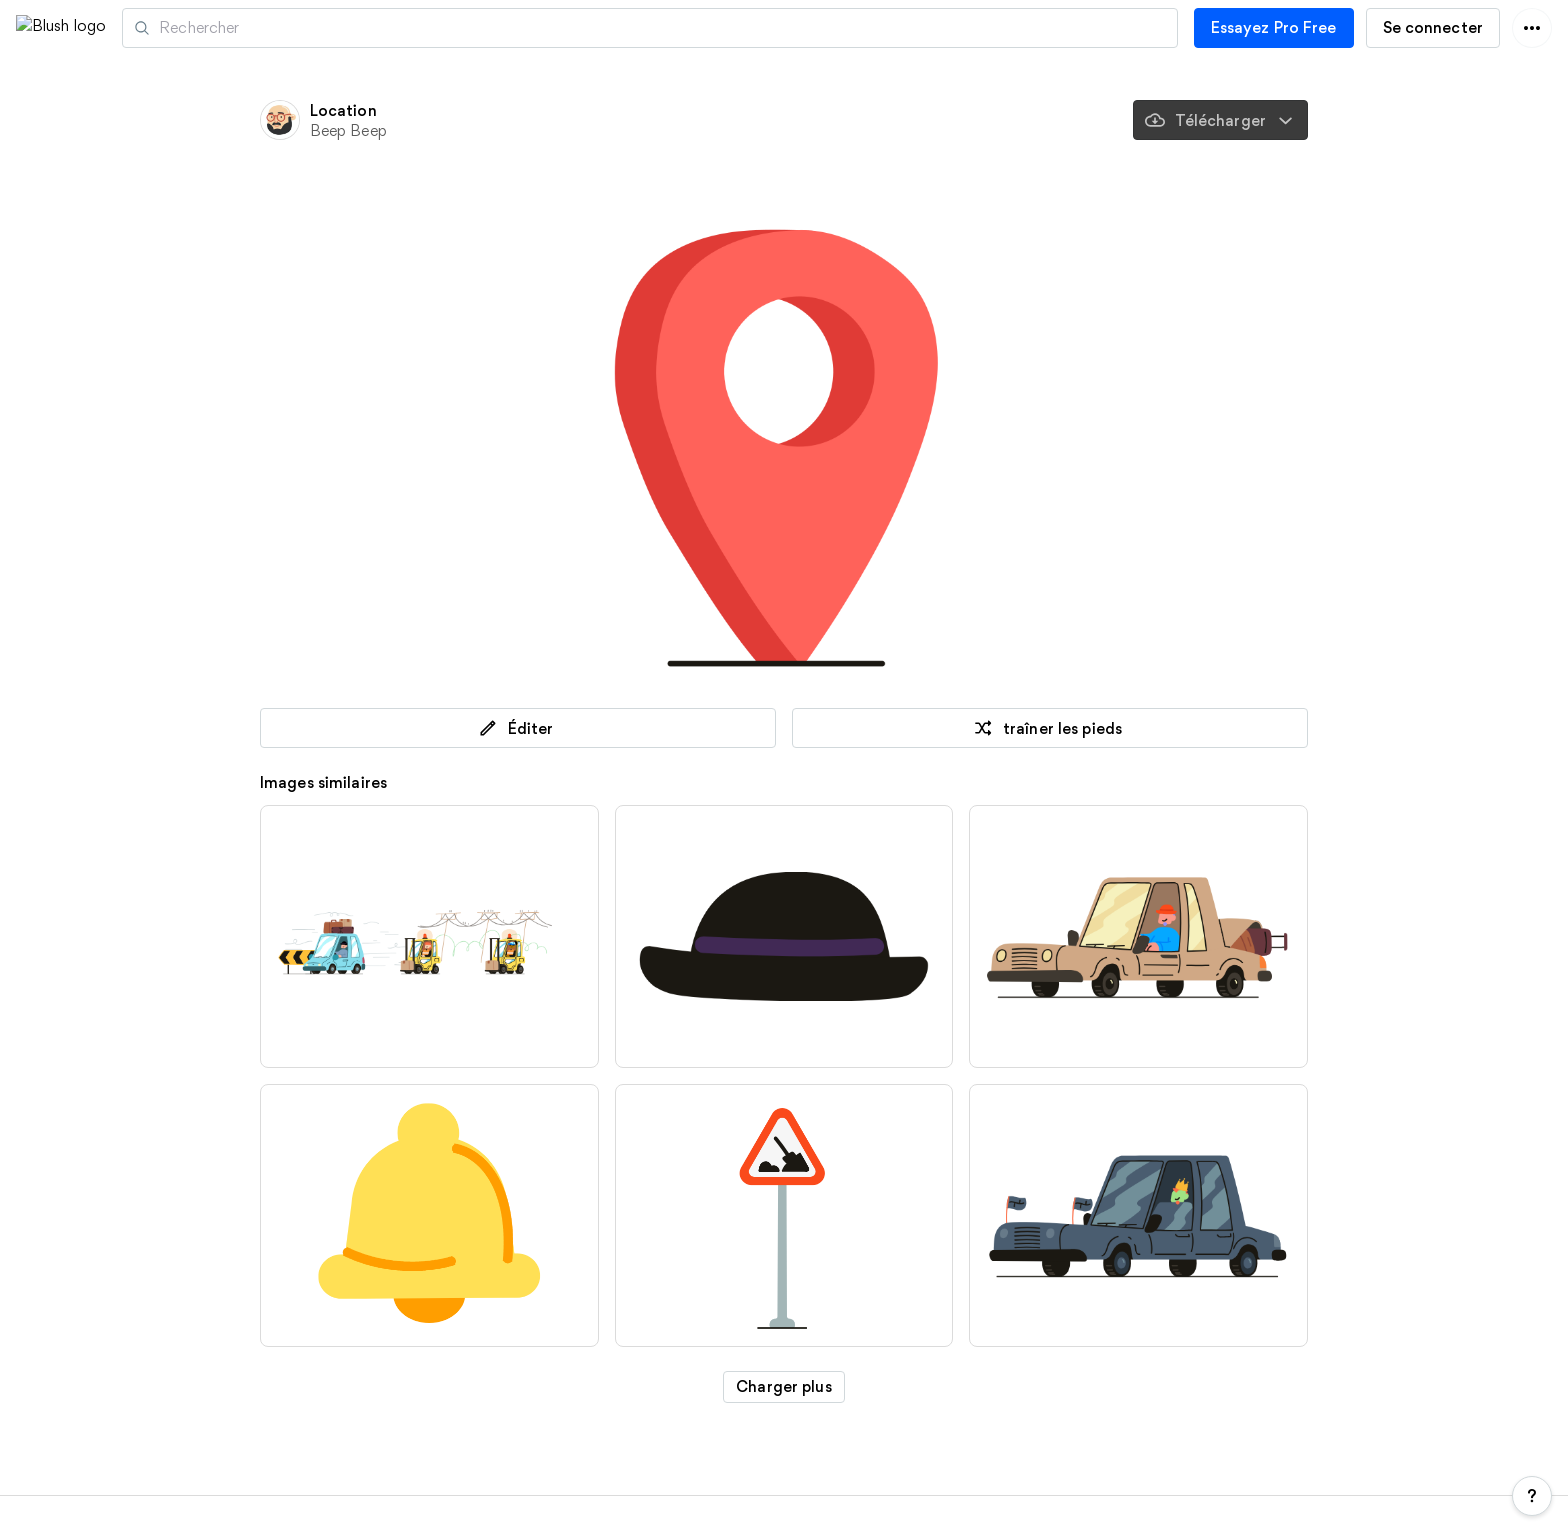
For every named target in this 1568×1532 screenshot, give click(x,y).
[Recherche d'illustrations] (740, 28)
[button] (157, 27)
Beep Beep (348, 130)
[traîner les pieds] (976, 120)
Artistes (257, 28)
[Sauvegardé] (920, 120)
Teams (563, 1518)
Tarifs (255, 1518)
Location (343, 110)
